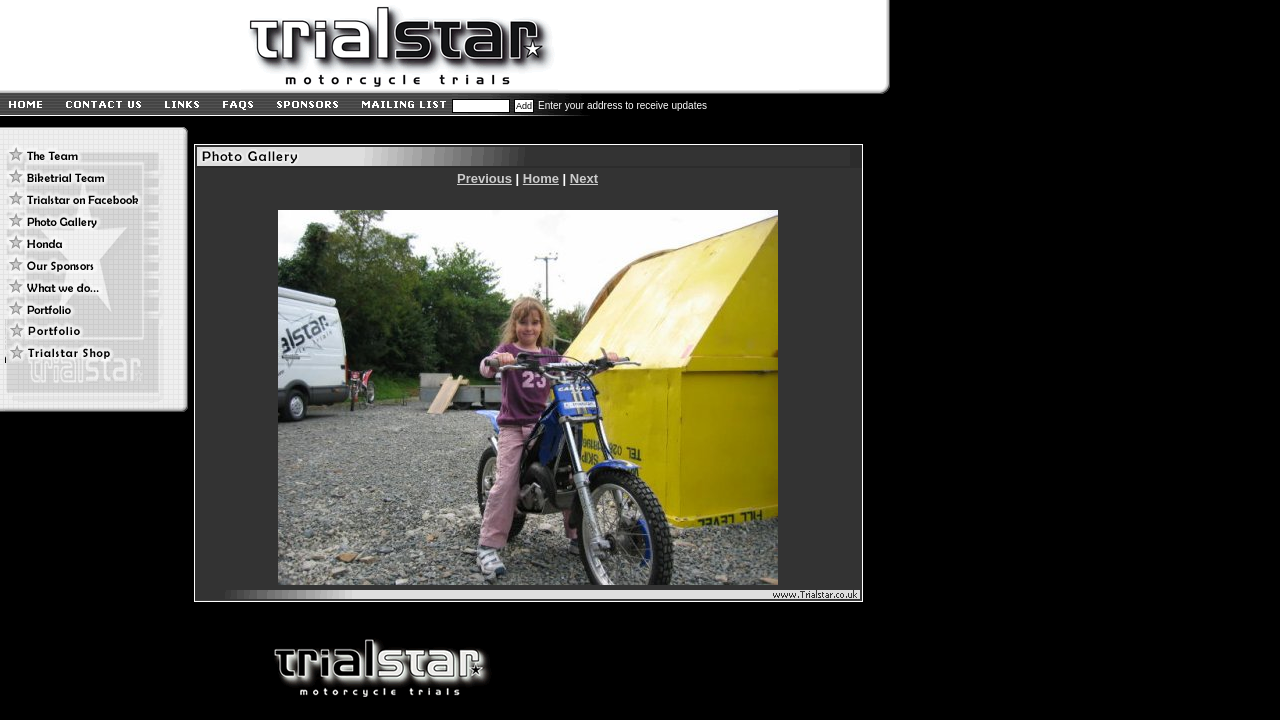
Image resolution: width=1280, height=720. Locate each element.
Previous (484, 178)
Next (584, 178)
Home (541, 178)
